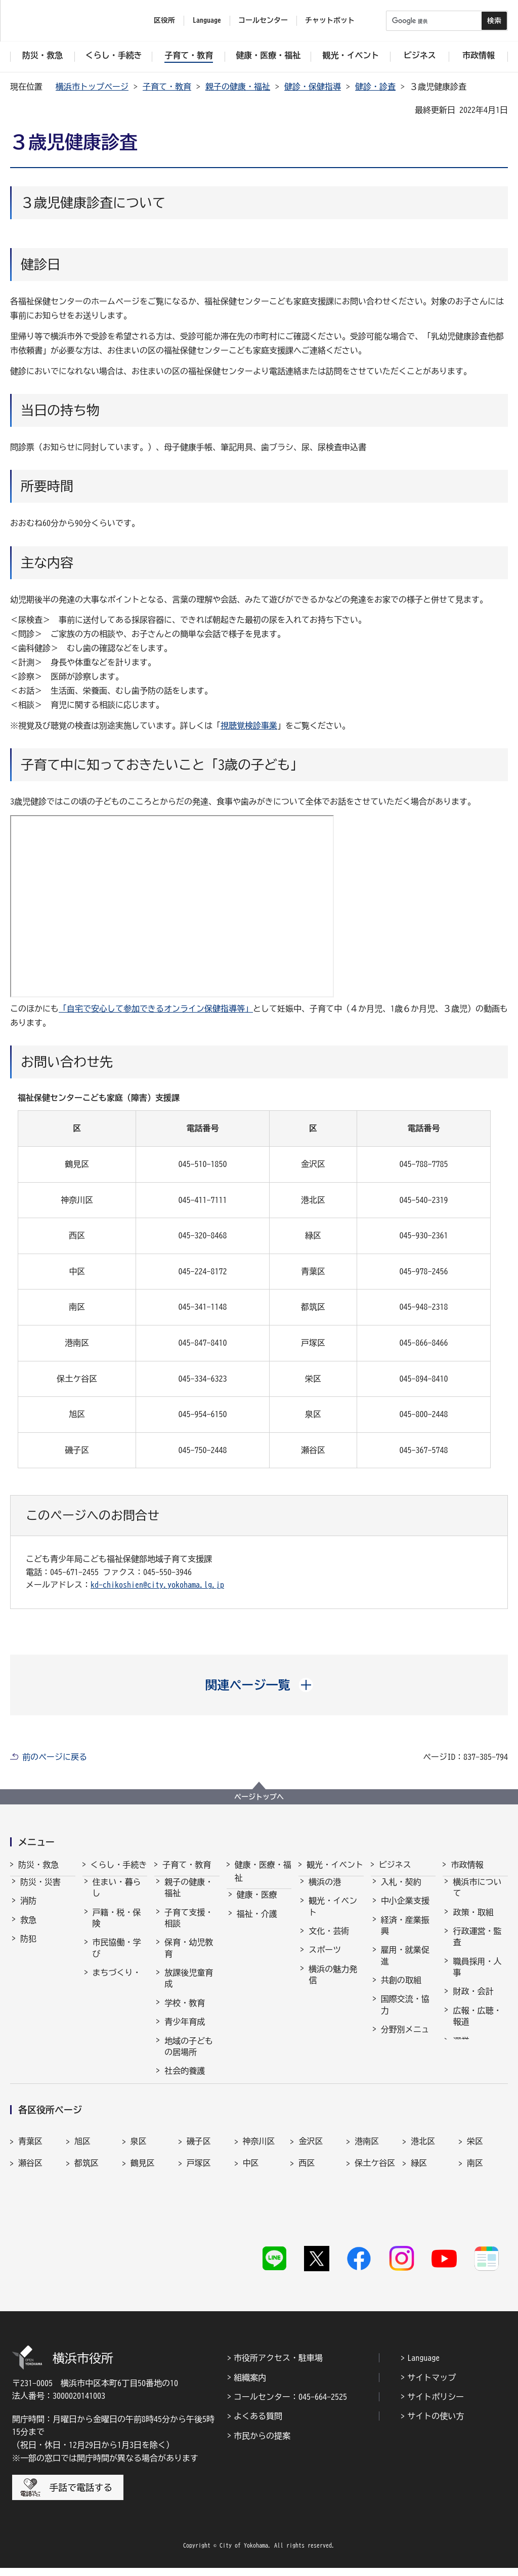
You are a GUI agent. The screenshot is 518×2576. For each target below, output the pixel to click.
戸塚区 (199, 2209)
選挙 (461, 2050)
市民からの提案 (262, 2444)
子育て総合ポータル (188, 2104)
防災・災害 (40, 1891)
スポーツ (325, 1959)
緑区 (419, 2209)
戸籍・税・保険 (117, 1927)
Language (423, 2366)
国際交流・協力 (405, 2013)
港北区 (423, 2188)
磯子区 (199, 2188)
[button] (259, 1685)
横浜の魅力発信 (333, 1983)
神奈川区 (259, 2188)
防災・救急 (38, 1865)
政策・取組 (473, 1921)
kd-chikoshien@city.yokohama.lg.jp (157, 1585)
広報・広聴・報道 (477, 2025)
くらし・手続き (119, 1865)
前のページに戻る (54, 1757)
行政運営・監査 (477, 1945)
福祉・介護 (257, 1923)
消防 (28, 1910)
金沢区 (310, 2188)
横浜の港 (325, 1891)
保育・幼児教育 (188, 1956)
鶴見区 (143, 2209)
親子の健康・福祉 (237, 87)
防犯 (28, 1948)
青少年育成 (184, 2031)
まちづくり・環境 (117, 1987)
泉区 (139, 2188)
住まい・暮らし (117, 1896)
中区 (251, 2209)
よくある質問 (258, 2424)
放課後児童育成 (188, 1987)
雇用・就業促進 (405, 1964)
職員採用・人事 (477, 1976)
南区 (475, 2209)
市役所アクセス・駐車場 (278, 2366)
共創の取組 (401, 1989)
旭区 (82, 2188)
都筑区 (86, 2209)
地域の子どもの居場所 (188, 2055)
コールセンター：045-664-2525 (290, 2405)
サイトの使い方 (435, 2424)
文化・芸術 (329, 1940)
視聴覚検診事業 (249, 725)
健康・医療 (257, 1904)
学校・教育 (184, 2012)
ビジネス (395, 1865)
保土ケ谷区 (375, 2209)
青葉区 (30, 2188)
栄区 (475, 2188)
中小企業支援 (405, 1910)
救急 (28, 1929)
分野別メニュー (405, 2044)
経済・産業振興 (405, 1934)
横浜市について (477, 1896)
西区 (306, 2209)
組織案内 (250, 2385)
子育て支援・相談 (188, 1927)
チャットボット (330, 20)
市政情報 (467, 1865)
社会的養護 (184, 2080)
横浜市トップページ (92, 87)
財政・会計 (473, 2000)
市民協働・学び (117, 1956)
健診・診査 (375, 87)
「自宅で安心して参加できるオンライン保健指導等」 (156, 1008)
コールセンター (263, 20)
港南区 (367, 2188)
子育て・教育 (167, 87)
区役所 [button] (164, 20)
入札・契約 (401, 1891)
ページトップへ (259, 1796)
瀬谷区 (30, 2209)
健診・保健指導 (312, 87)
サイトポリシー (435, 2405)
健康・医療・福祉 (263, 1871)
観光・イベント (335, 1865)
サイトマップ (431, 2385)
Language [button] (207, 20)
